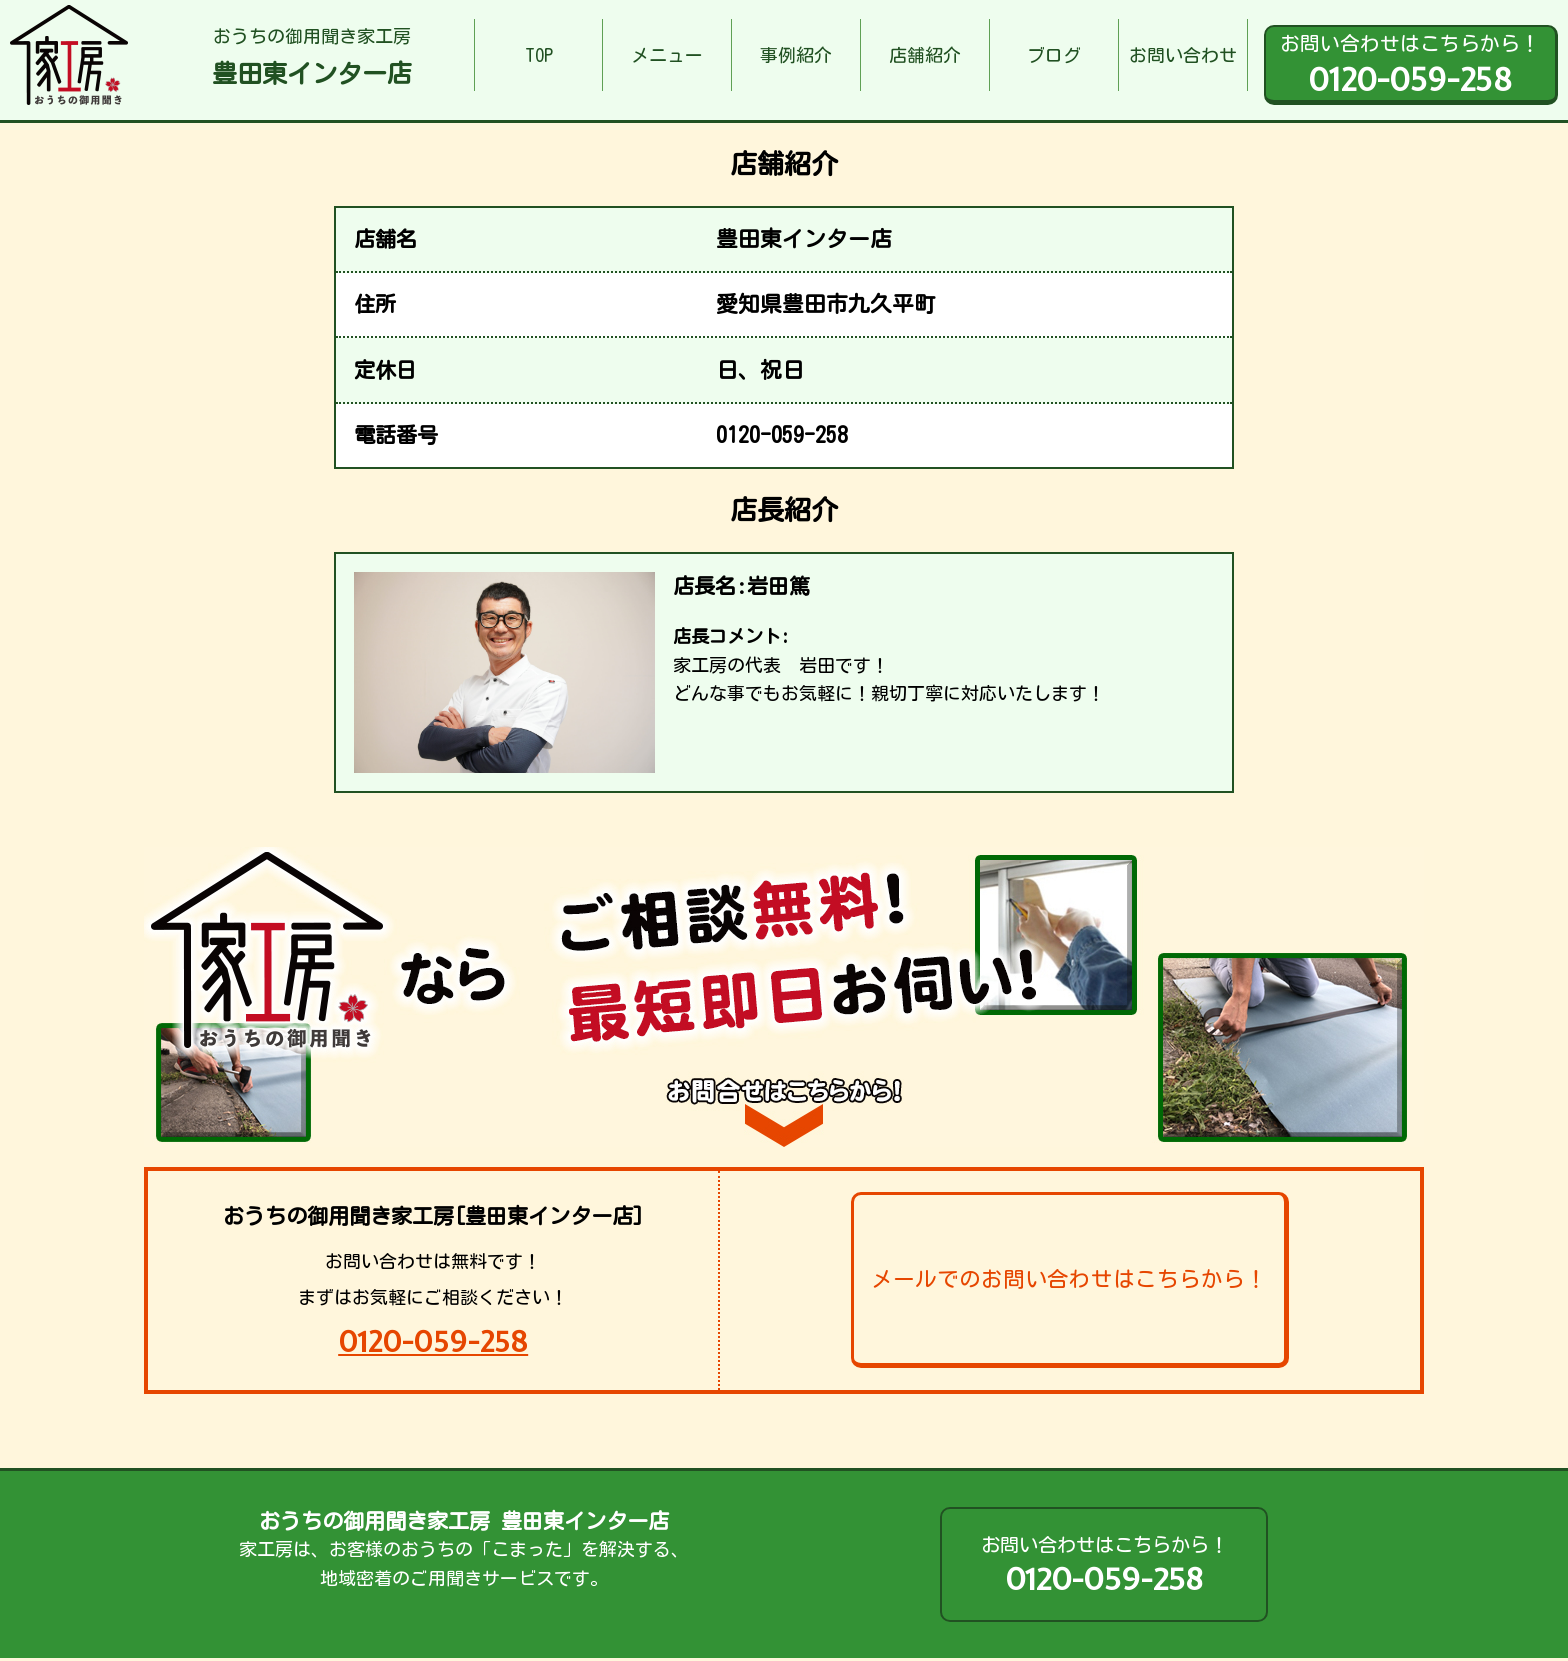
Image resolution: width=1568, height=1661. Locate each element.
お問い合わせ (1183, 55)
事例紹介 (796, 55)
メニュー (667, 55)
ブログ (1054, 55)
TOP (539, 55)
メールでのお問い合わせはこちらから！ (1069, 1279)
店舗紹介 (925, 55)
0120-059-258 (433, 1341)
